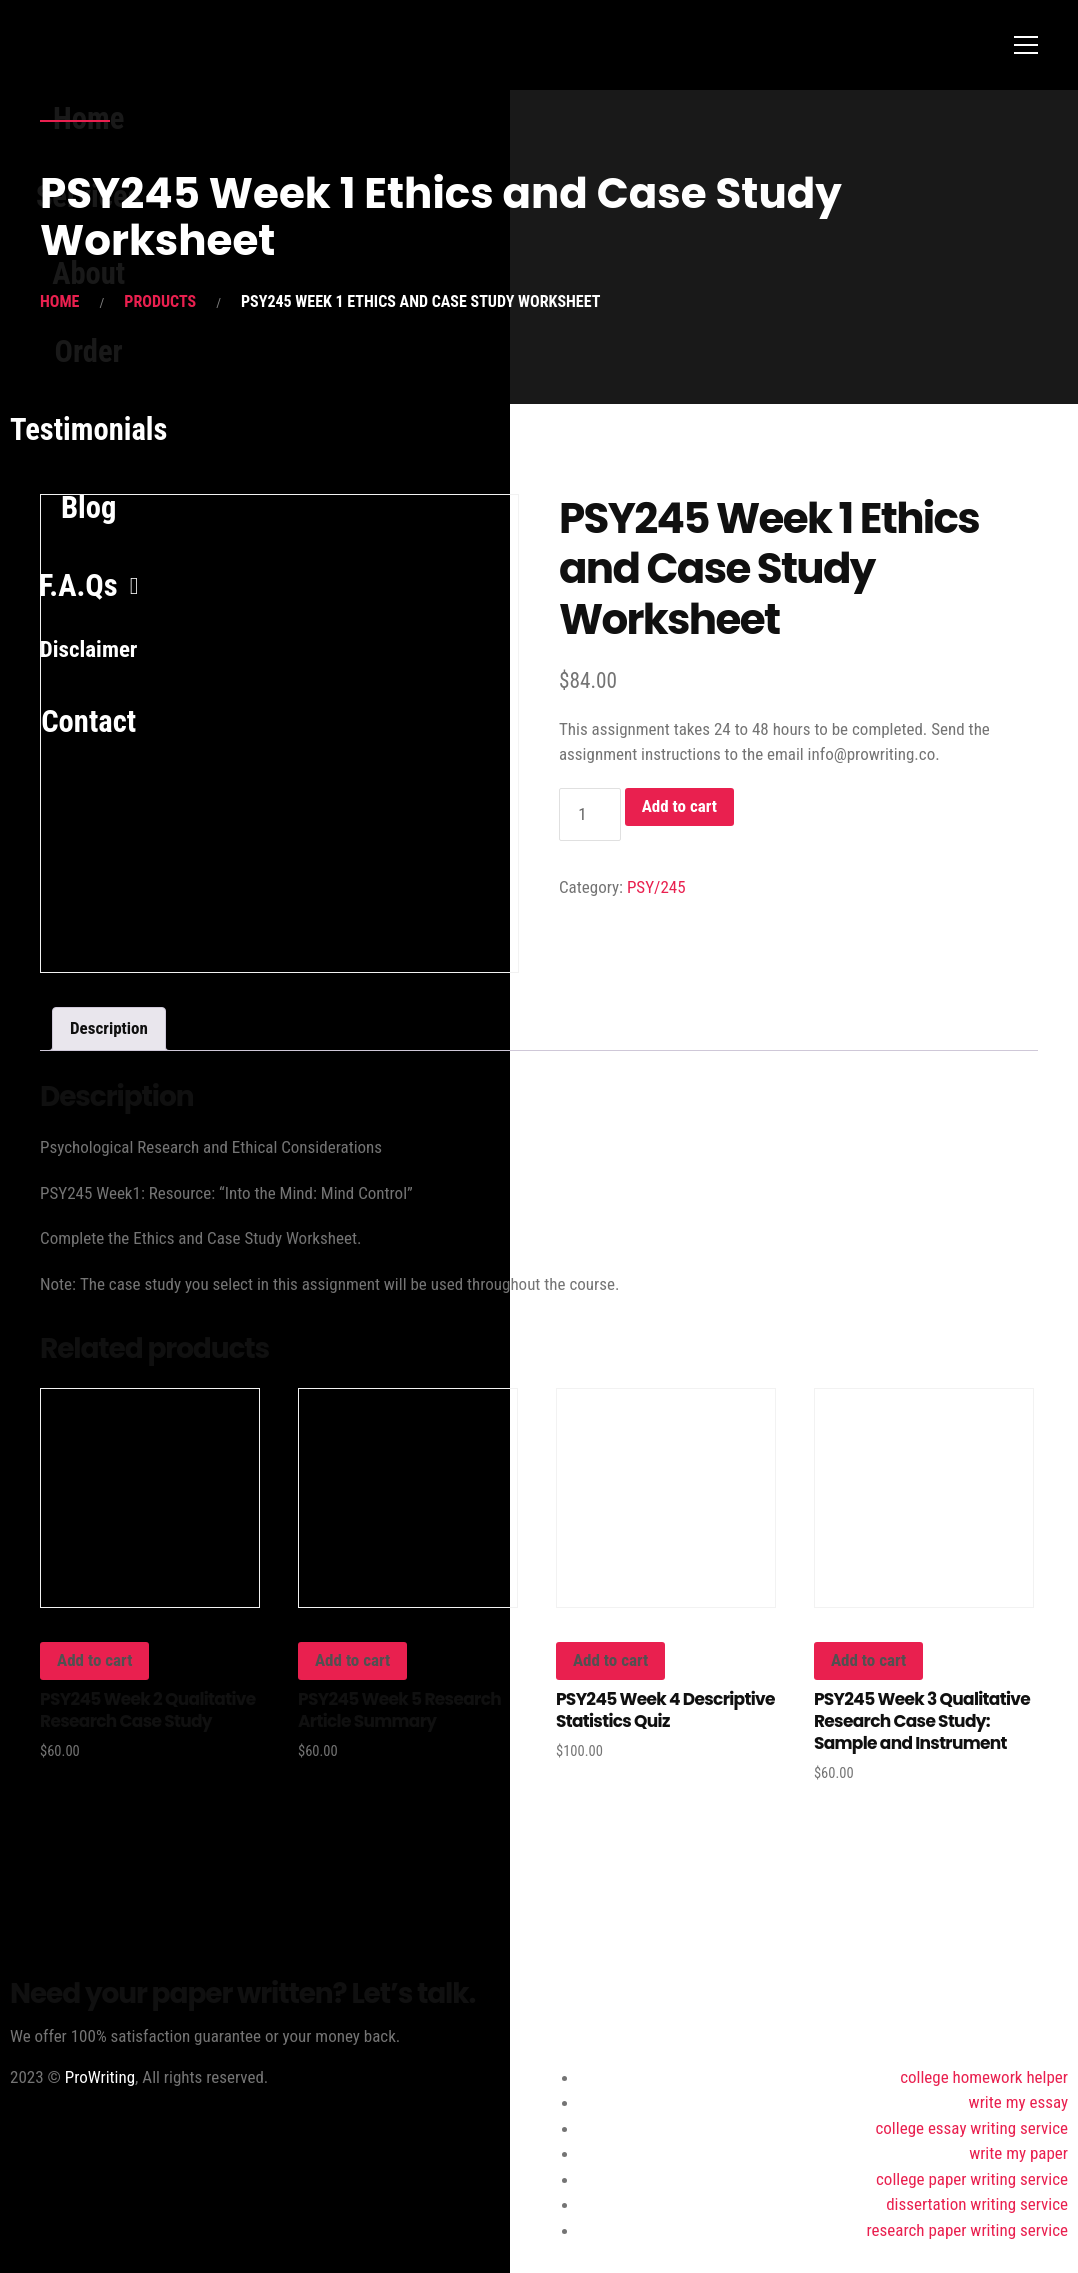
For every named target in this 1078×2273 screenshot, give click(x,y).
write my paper (1018, 2153)
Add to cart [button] (94, 1660)
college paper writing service (972, 2179)
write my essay (1018, 2102)
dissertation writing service (977, 2204)
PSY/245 (656, 887)
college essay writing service (971, 2128)
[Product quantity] (590, 814)
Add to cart (679, 806)
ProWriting (100, 2077)
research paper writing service (967, 2230)
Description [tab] (109, 1028)
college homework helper (984, 2077)
